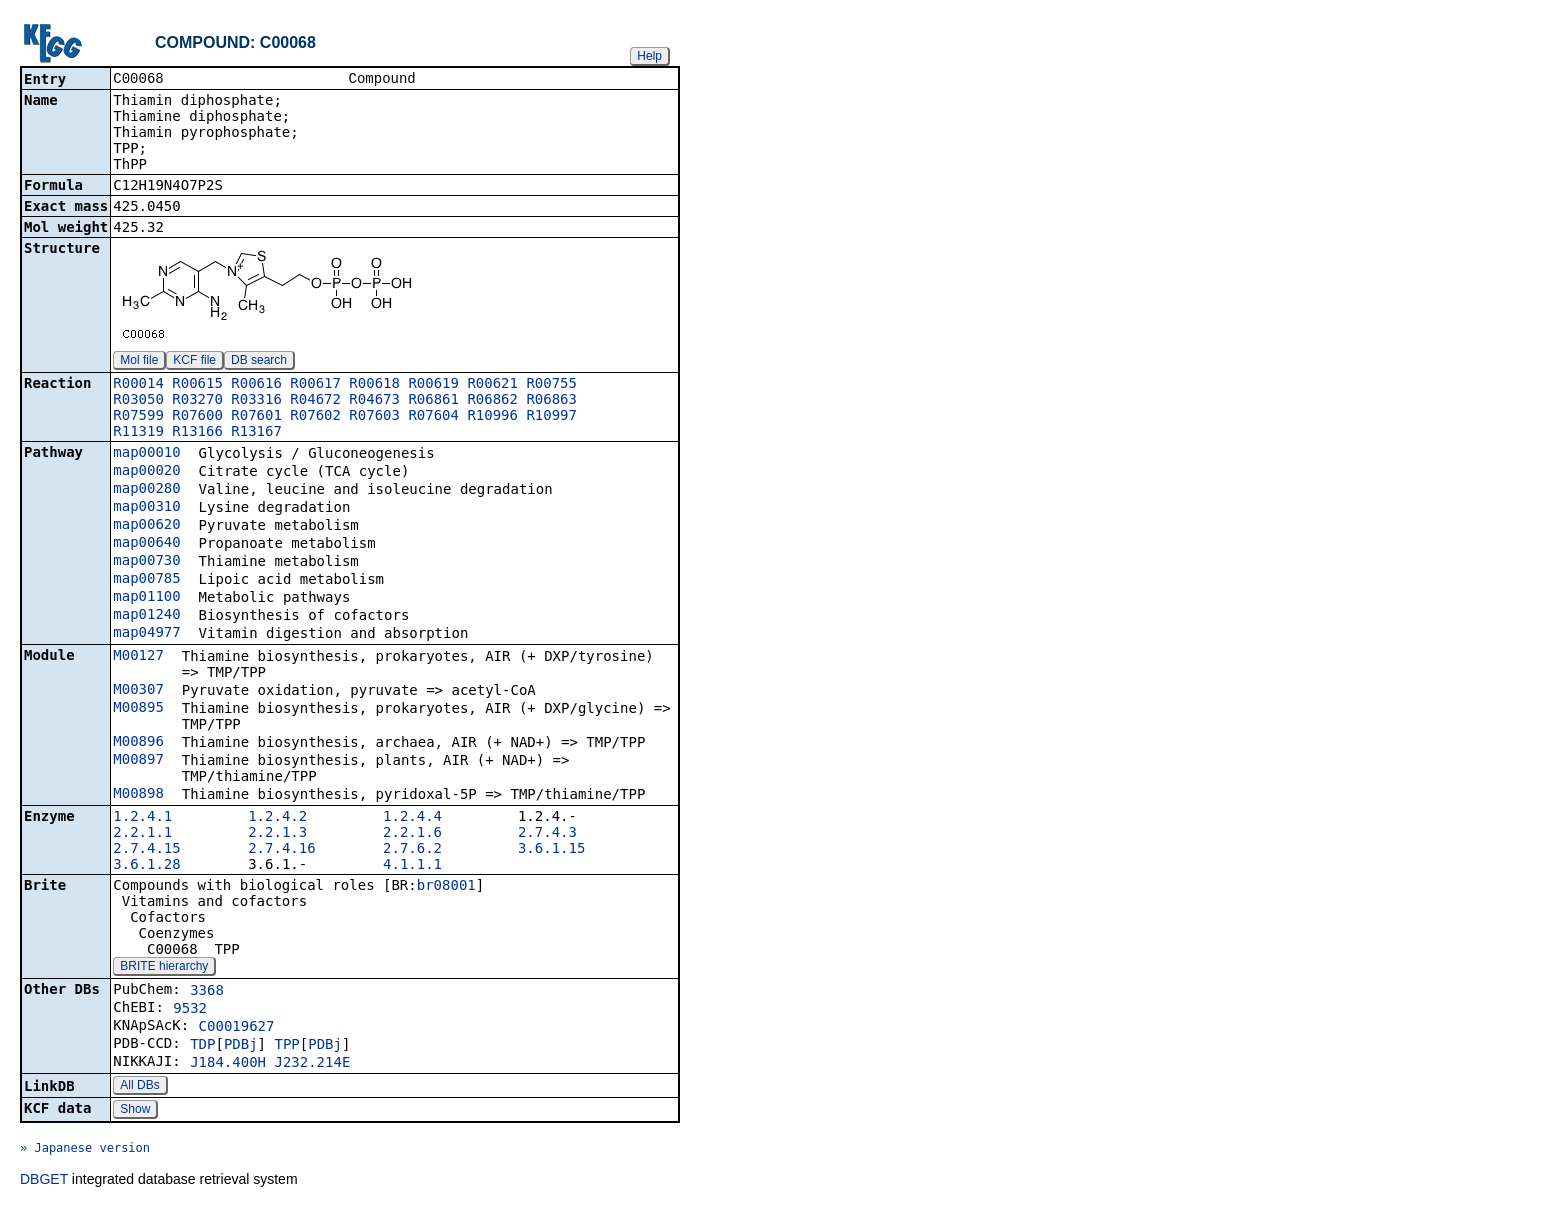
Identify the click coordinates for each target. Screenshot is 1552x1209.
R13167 (256, 433)
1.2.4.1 (142, 818)
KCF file (194, 362)
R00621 (492, 385)
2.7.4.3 (547, 834)
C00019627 (237, 1028)
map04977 (146, 634)
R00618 (374, 385)
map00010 (146, 454)
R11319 (138, 433)
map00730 (146, 562)
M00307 (138, 691)
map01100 (146, 598)
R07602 (315, 417)
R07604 (433, 417)
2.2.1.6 (412, 834)
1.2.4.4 (412, 818)
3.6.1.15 (551, 850)
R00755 (551, 385)
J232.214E (312, 1064)
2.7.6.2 (412, 850)
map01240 (146, 616)
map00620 (146, 526)
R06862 (492, 401)
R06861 (433, 401)
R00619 (433, 385)
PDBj (241, 1046)
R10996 (492, 417)
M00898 (138, 795)
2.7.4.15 (146, 850)
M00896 (138, 743)
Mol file (139, 362)
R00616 (256, 385)
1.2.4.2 (277, 818)
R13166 (197, 433)
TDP (202, 1046)
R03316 (256, 401)
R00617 (315, 385)
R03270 (197, 401)
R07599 (138, 417)
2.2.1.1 (142, 834)
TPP (286, 1046)
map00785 (146, 580)
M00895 (138, 709)
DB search (259, 362)
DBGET (44, 1181)
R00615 (197, 385)
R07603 (374, 417)
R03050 (138, 401)
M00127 (138, 657)
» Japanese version (85, 1150)
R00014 (138, 385)
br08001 (446, 887)
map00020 (146, 472)
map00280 (146, 490)
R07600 (197, 417)
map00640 (146, 544)
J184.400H (228, 1064)
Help (649, 56)
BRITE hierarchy (164, 968)
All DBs (139, 1087)
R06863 (551, 401)
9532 (190, 1010)
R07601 (256, 417)
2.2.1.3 (277, 834)
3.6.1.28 (146, 866)
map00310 (146, 508)
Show (135, 1111)
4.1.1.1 (412, 866)
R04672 (315, 401)
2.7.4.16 (281, 850)
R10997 (551, 417)
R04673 (374, 401)
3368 (207, 992)
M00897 (138, 761)
